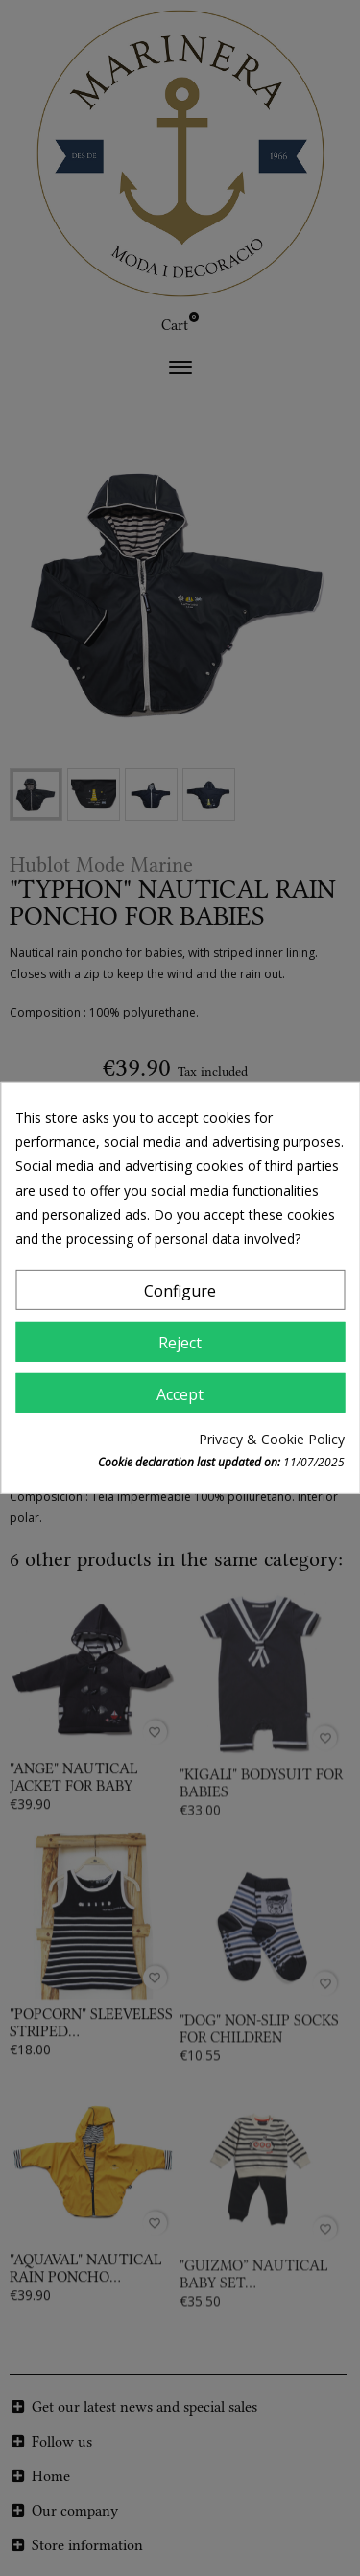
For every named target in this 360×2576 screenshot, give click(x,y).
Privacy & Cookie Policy (272, 1439)
